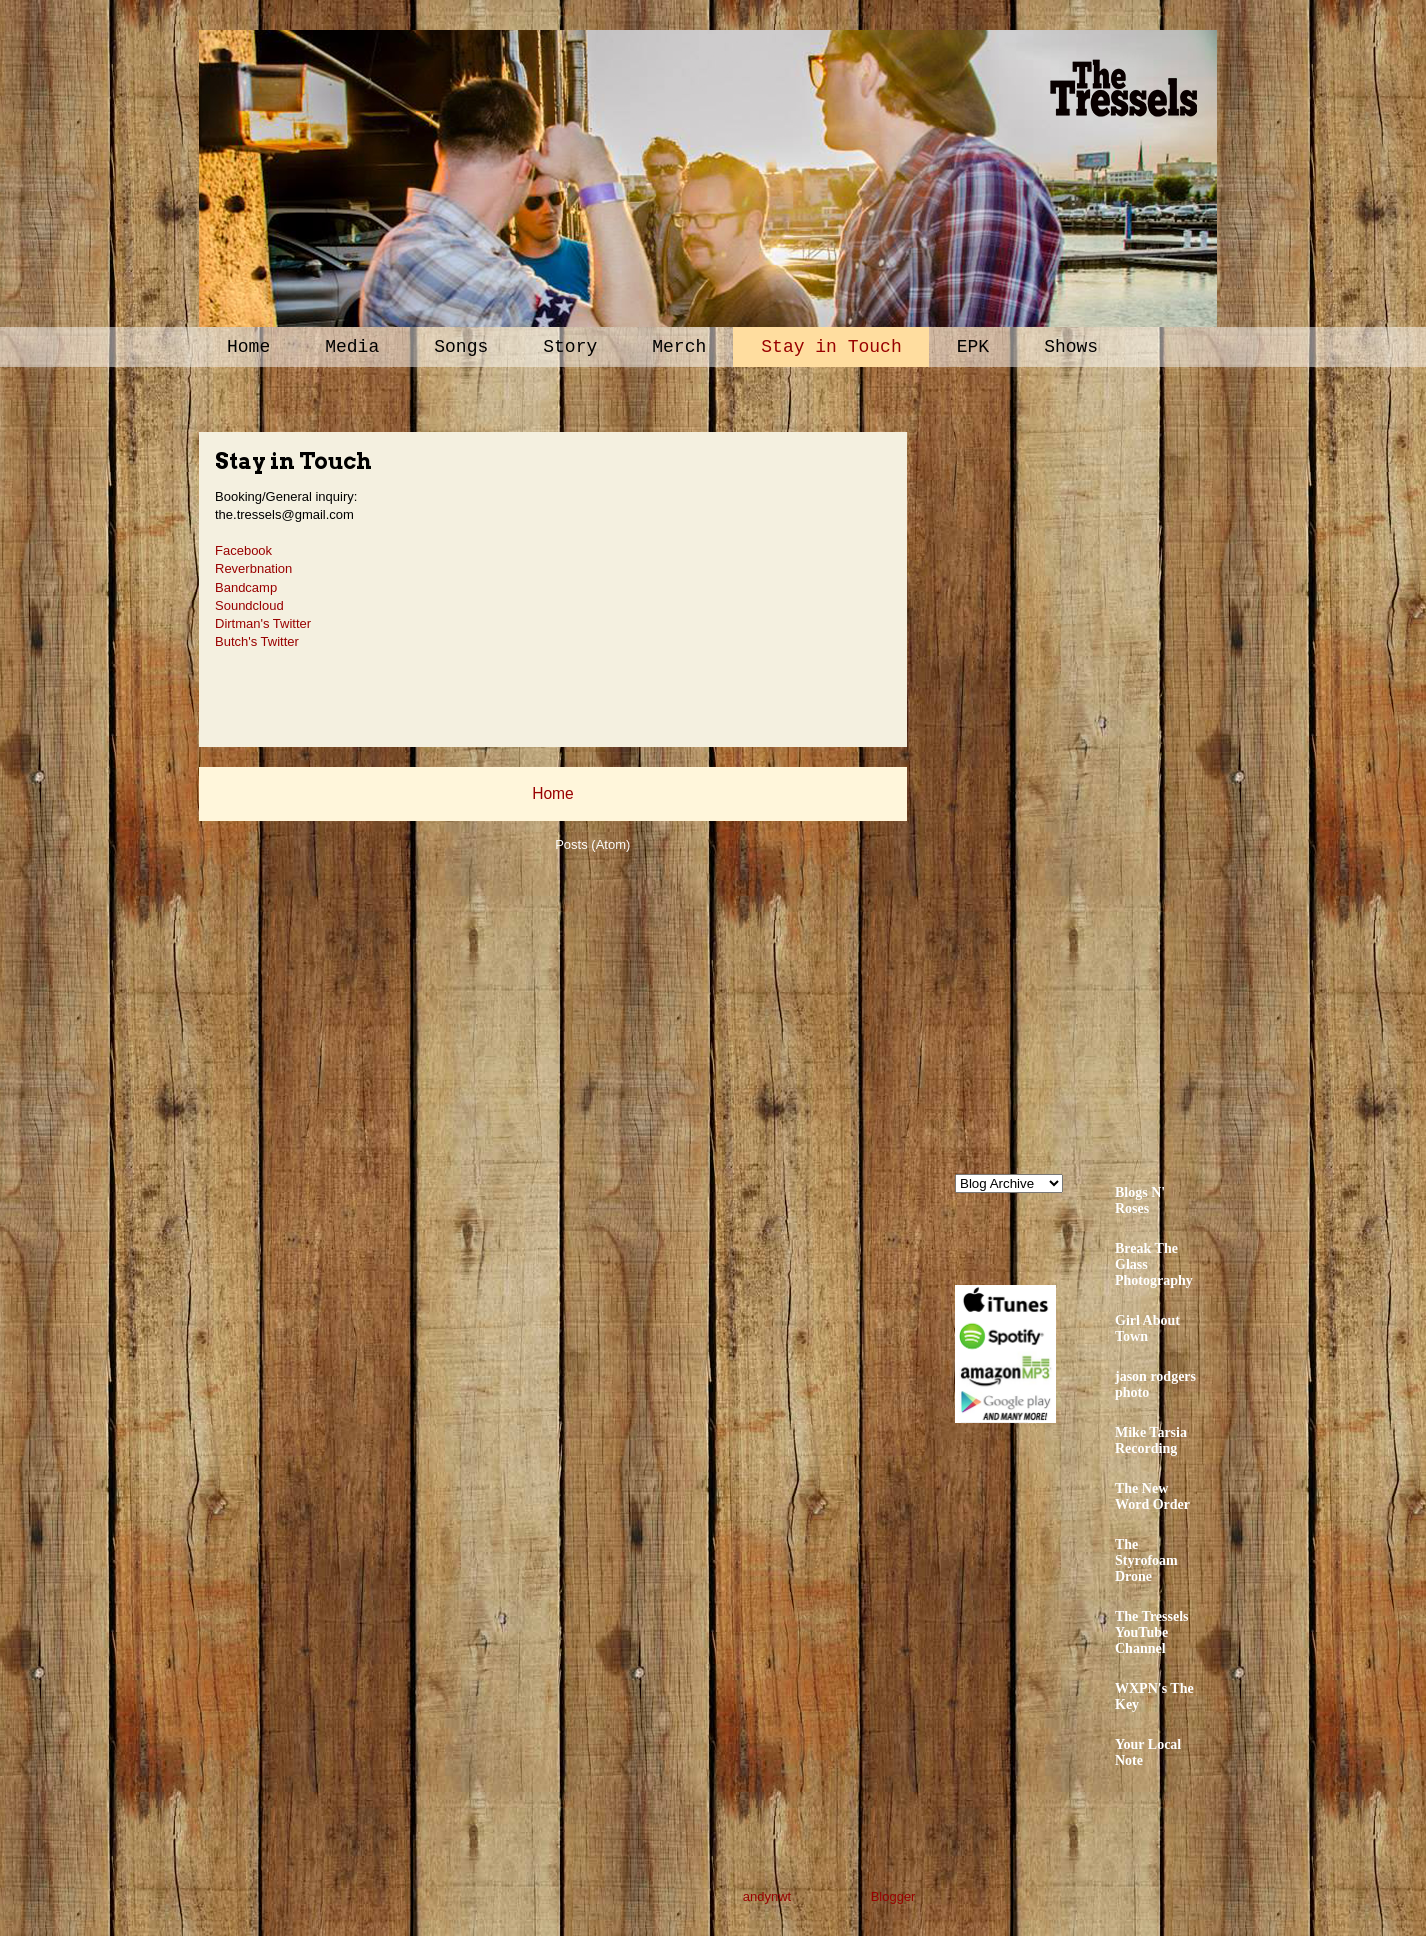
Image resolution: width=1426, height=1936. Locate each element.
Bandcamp (246, 587)
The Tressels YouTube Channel (1152, 1632)
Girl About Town (1147, 1328)
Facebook (243, 550)
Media (352, 347)
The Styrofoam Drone (1146, 1560)
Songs (461, 347)
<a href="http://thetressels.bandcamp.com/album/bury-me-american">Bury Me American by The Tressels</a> (1130, 767)
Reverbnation (253, 568)
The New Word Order (1152, 1496)
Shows (1071, 347)
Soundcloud (249, 605)
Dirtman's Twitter (263, 623)
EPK (973, 347)
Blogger (893, 1896)
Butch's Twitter (257, 641)
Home (248, 347)
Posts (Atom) (592, 844)
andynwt (767, 1896)
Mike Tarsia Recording (1151, 1440)
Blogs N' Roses (1140, 1200)
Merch (679, 347)
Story (570, 347)
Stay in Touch (831, 347)
